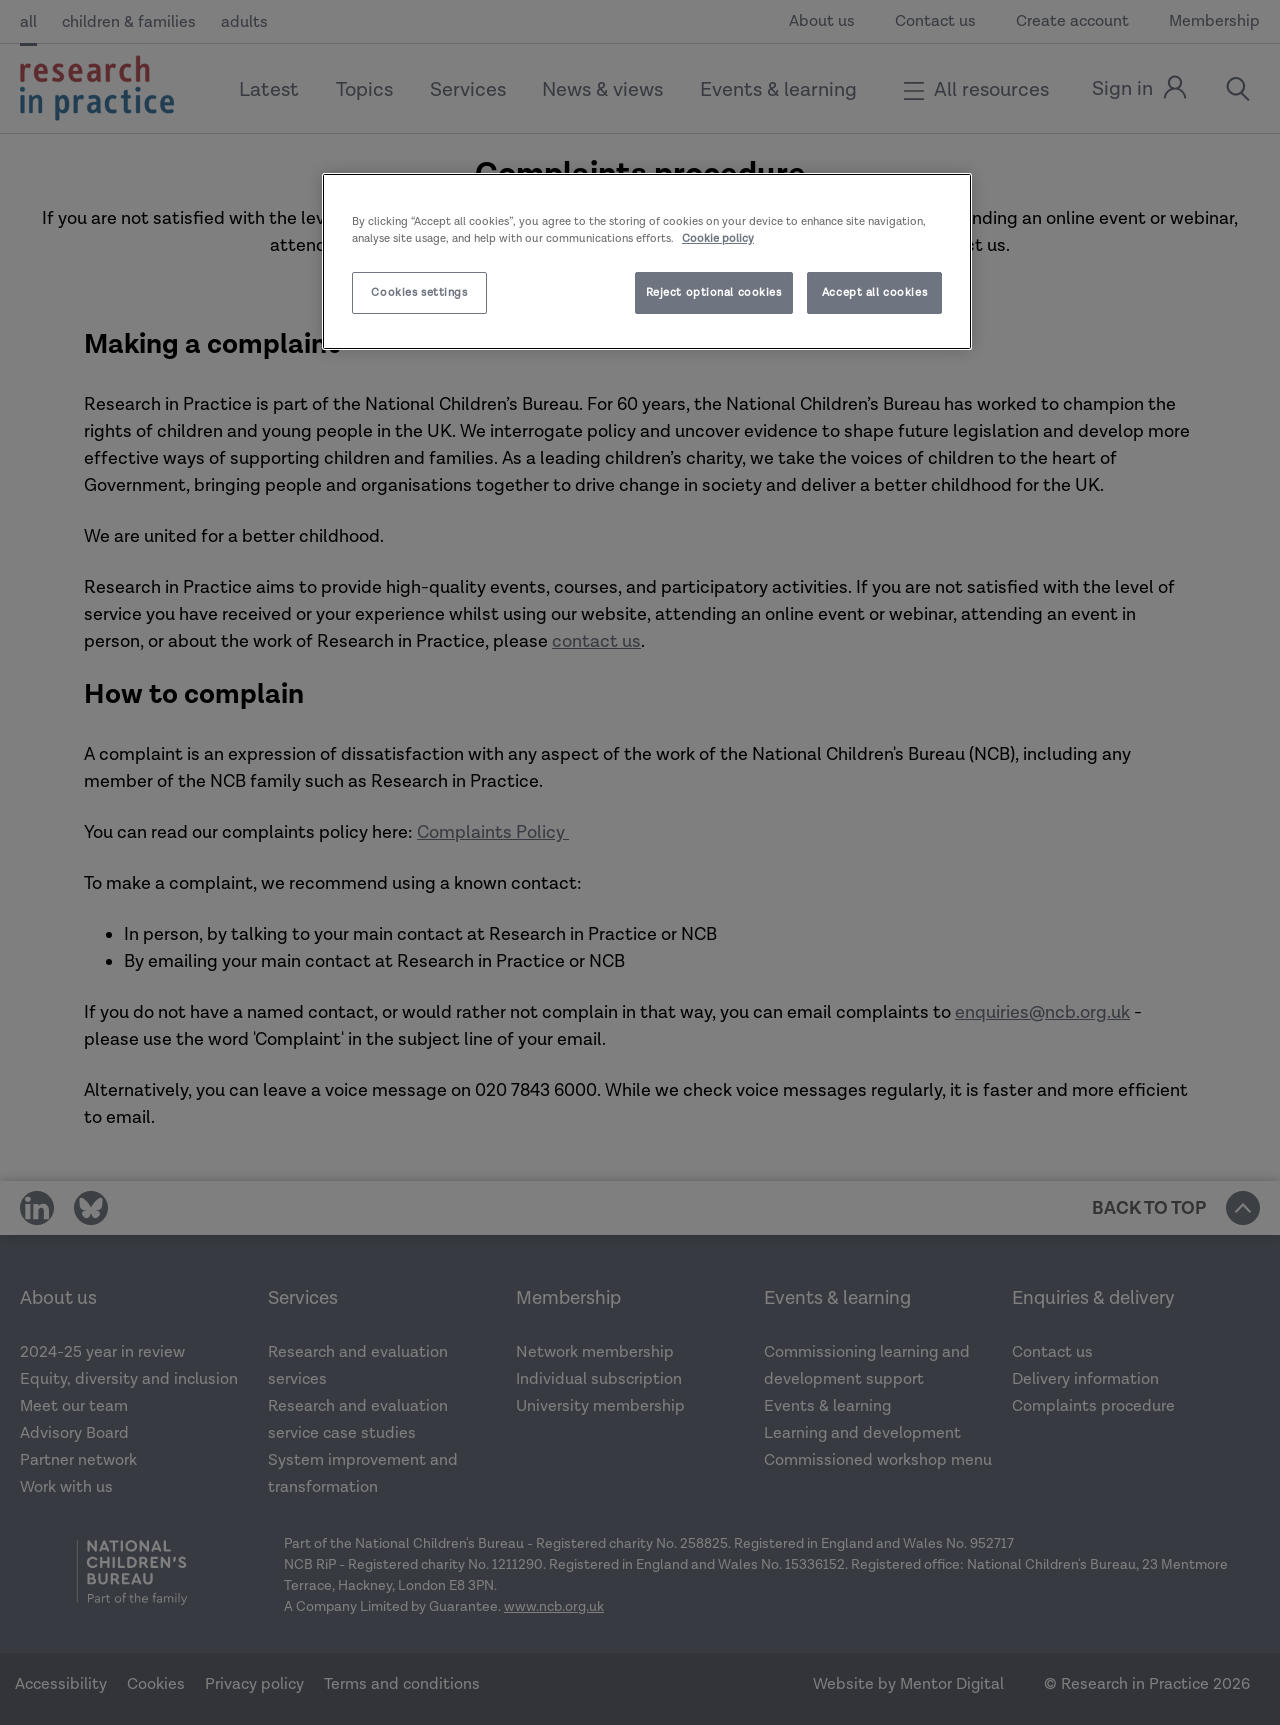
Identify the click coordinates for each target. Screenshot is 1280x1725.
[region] (647, 261)
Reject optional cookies (714, 292)
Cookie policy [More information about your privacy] (718, 238)
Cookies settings (419, 292)
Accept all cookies (874, 292)
